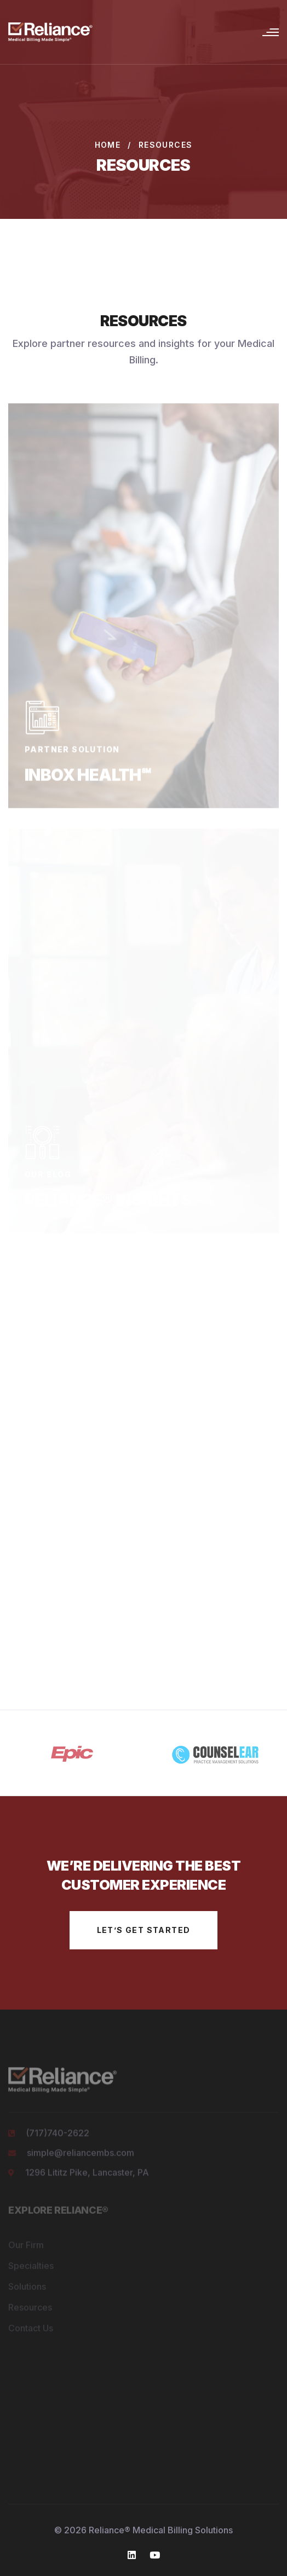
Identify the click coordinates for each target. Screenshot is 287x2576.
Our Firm (26, 2247)
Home (108, 144)
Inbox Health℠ (88, 776)
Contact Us (30, 2330)
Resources (30, 2309)
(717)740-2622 (57, 2135)
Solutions (27, 2288)
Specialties (31, 2267)
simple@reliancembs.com (80, 2155)
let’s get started (144, 1930)
